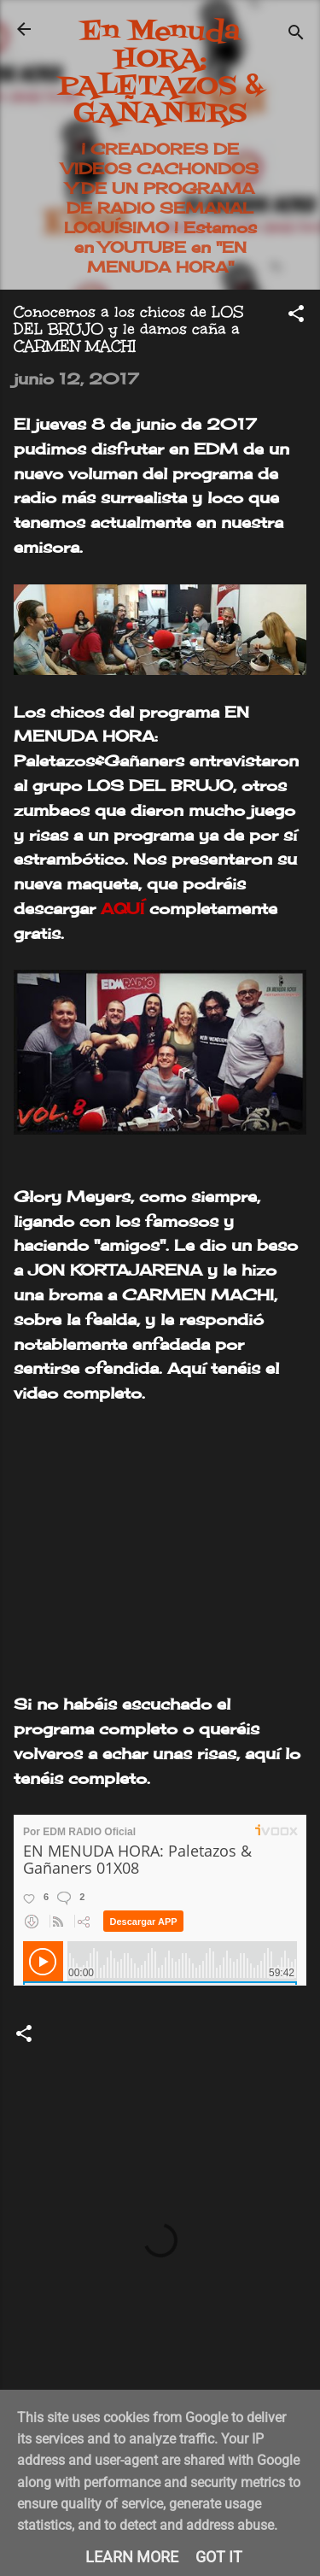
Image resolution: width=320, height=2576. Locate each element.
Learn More (131, 2557)
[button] (296, 315)
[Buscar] (296, 35)
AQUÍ (122, 908)
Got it (218, 2557)
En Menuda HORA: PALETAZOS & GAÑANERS (160, 73)
